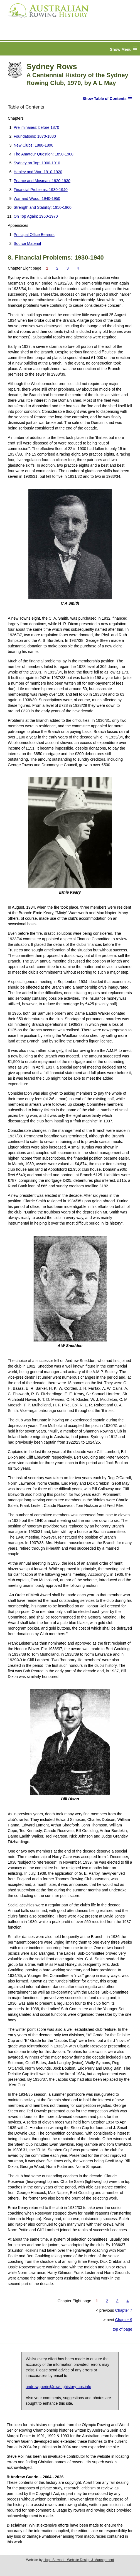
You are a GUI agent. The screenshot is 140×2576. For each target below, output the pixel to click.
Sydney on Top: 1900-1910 (37, 163)
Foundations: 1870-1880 (35, 136)
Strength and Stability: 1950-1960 (43, 207)
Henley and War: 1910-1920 (38, 172)
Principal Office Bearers (34, 234)
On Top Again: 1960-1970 (36, 216)
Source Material (27, 243)
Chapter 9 (123, 2320)
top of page (122, 2329)
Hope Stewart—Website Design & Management (78, 2560)
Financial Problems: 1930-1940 (41, 189)
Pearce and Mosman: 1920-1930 (42, 181)
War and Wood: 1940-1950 (37, 198)
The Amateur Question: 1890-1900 (43, 154)
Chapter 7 (123, 2310)
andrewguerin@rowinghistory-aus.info (58, 2386)
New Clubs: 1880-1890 (33, 145)
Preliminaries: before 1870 (36, 127)
